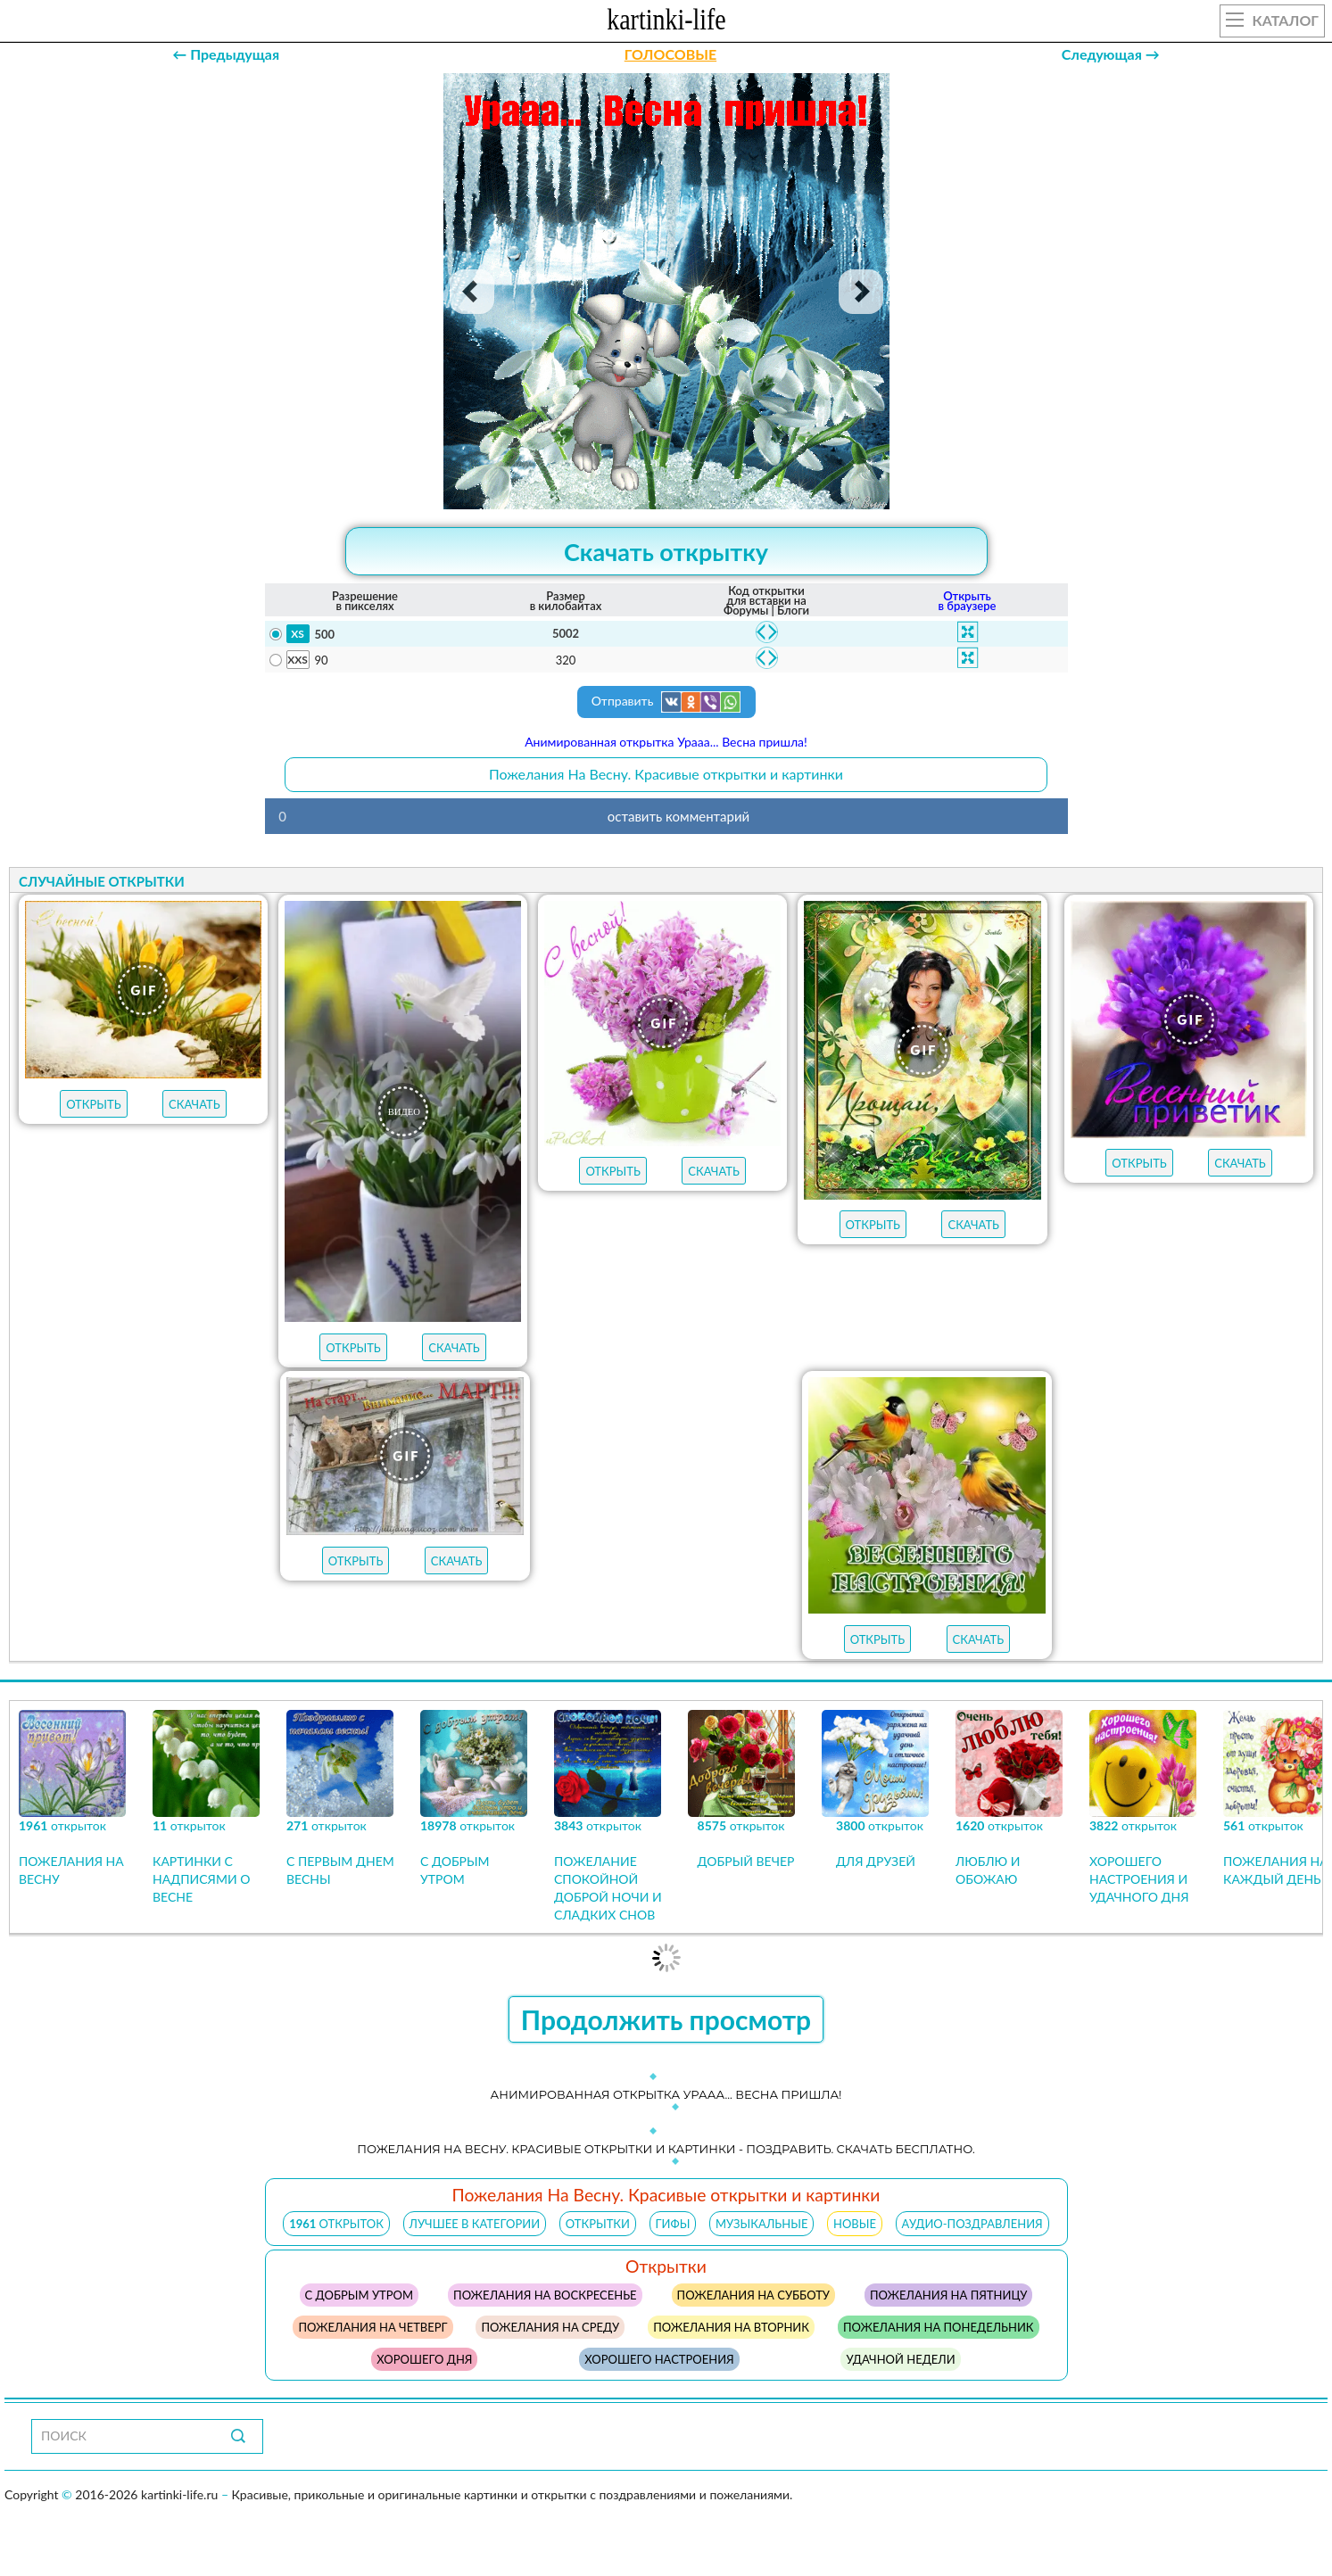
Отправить (666, 702)
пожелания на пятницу (948, 2295)
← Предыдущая (225, 53)
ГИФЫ (673, 2224)
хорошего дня (424, 2359)
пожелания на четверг (372, 2327)
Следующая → (1111, 53)
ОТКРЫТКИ (598, 2224)
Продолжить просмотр (666, 2019)
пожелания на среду (550, 2327)
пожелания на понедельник (938, 2327)
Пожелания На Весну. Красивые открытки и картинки (666, 773)
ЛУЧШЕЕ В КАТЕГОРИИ (475, 2224)
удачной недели (900, 2359)
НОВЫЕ (854, 2224)
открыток (336, 2224)
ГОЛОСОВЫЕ (670, 53)
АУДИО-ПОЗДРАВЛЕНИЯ (972, 2224)
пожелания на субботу (753, 2295)
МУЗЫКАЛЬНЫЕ (761, 2224)
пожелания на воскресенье (544, 2295)
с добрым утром (359, 2295)
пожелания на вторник (731, 2327)
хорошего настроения (659, 2359)
